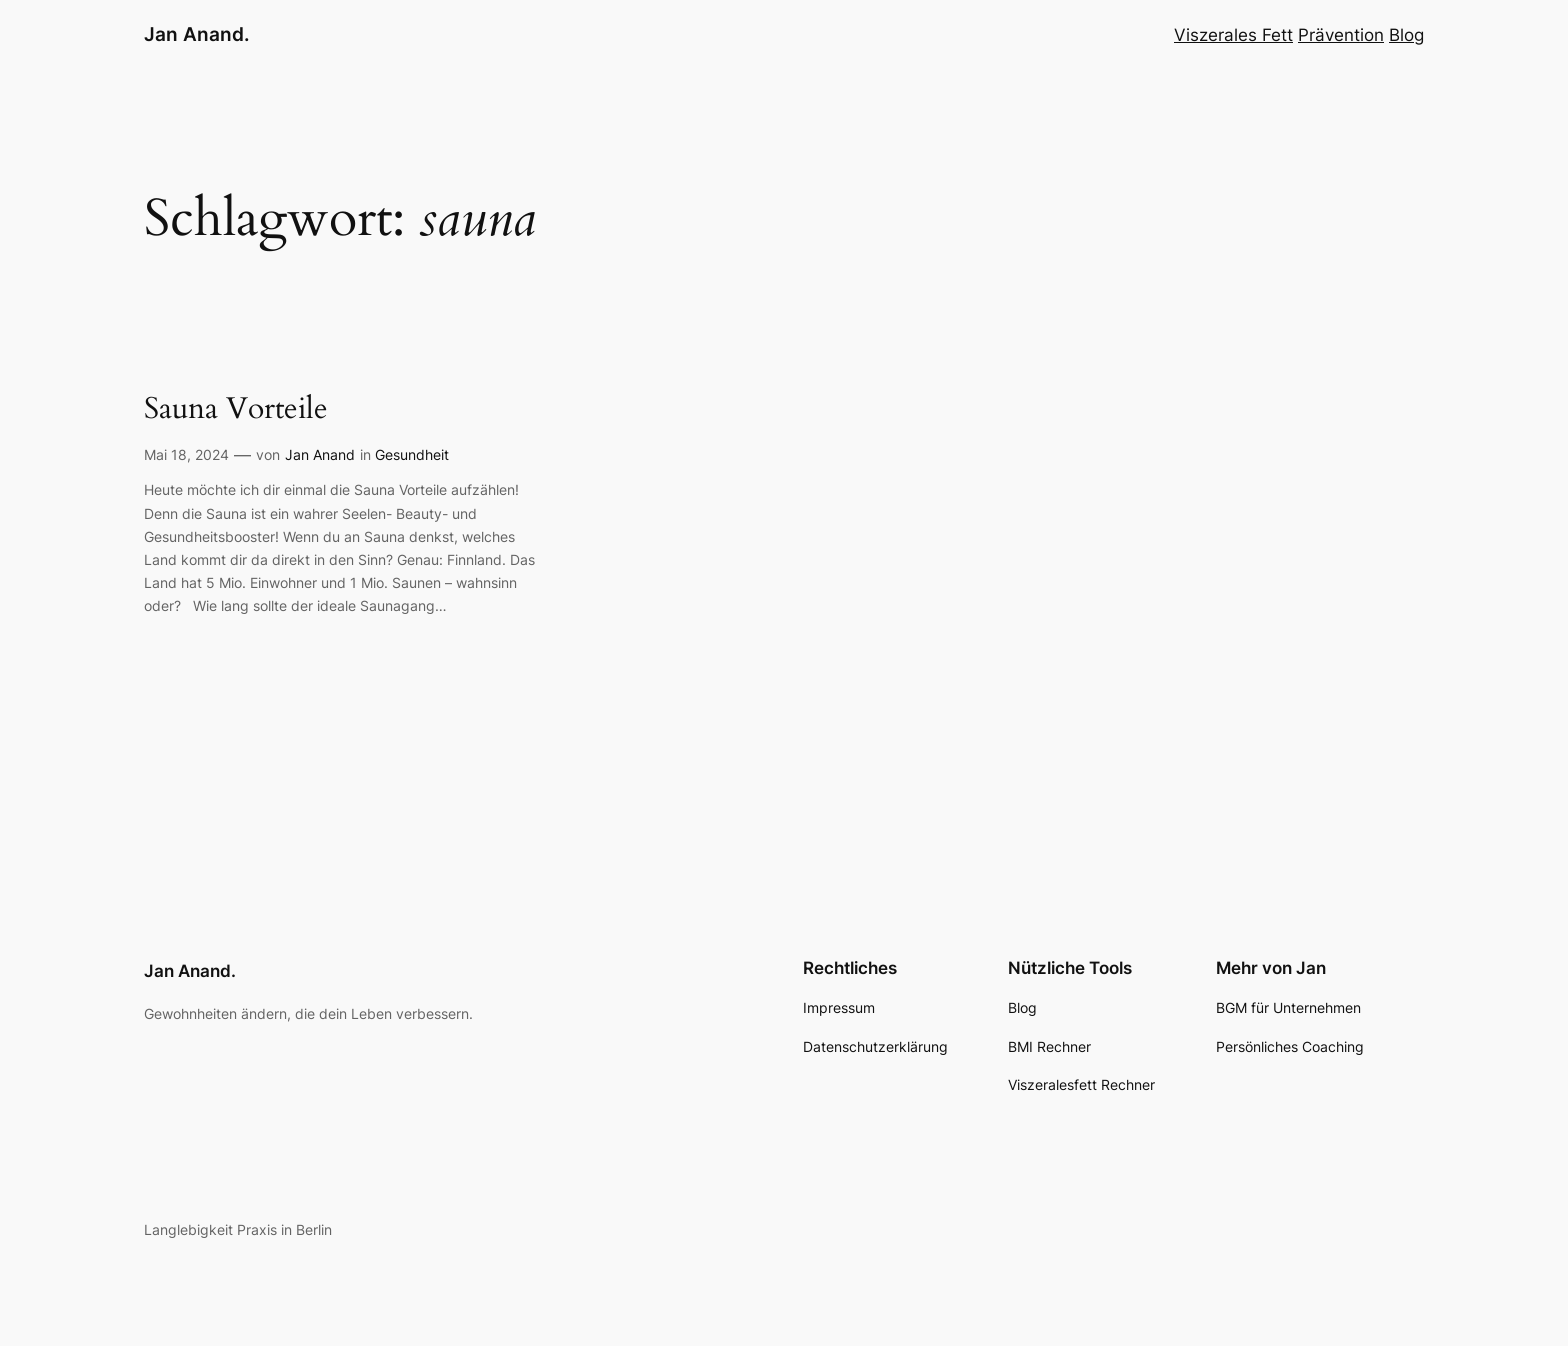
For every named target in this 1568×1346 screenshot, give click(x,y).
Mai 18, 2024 (186, 454)
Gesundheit (412, 454)
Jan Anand (320, 454)
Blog (1406, 35)
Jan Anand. (197, 34)
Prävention (1341, 35)
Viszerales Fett (1233, 35)
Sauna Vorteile (236, 410)
